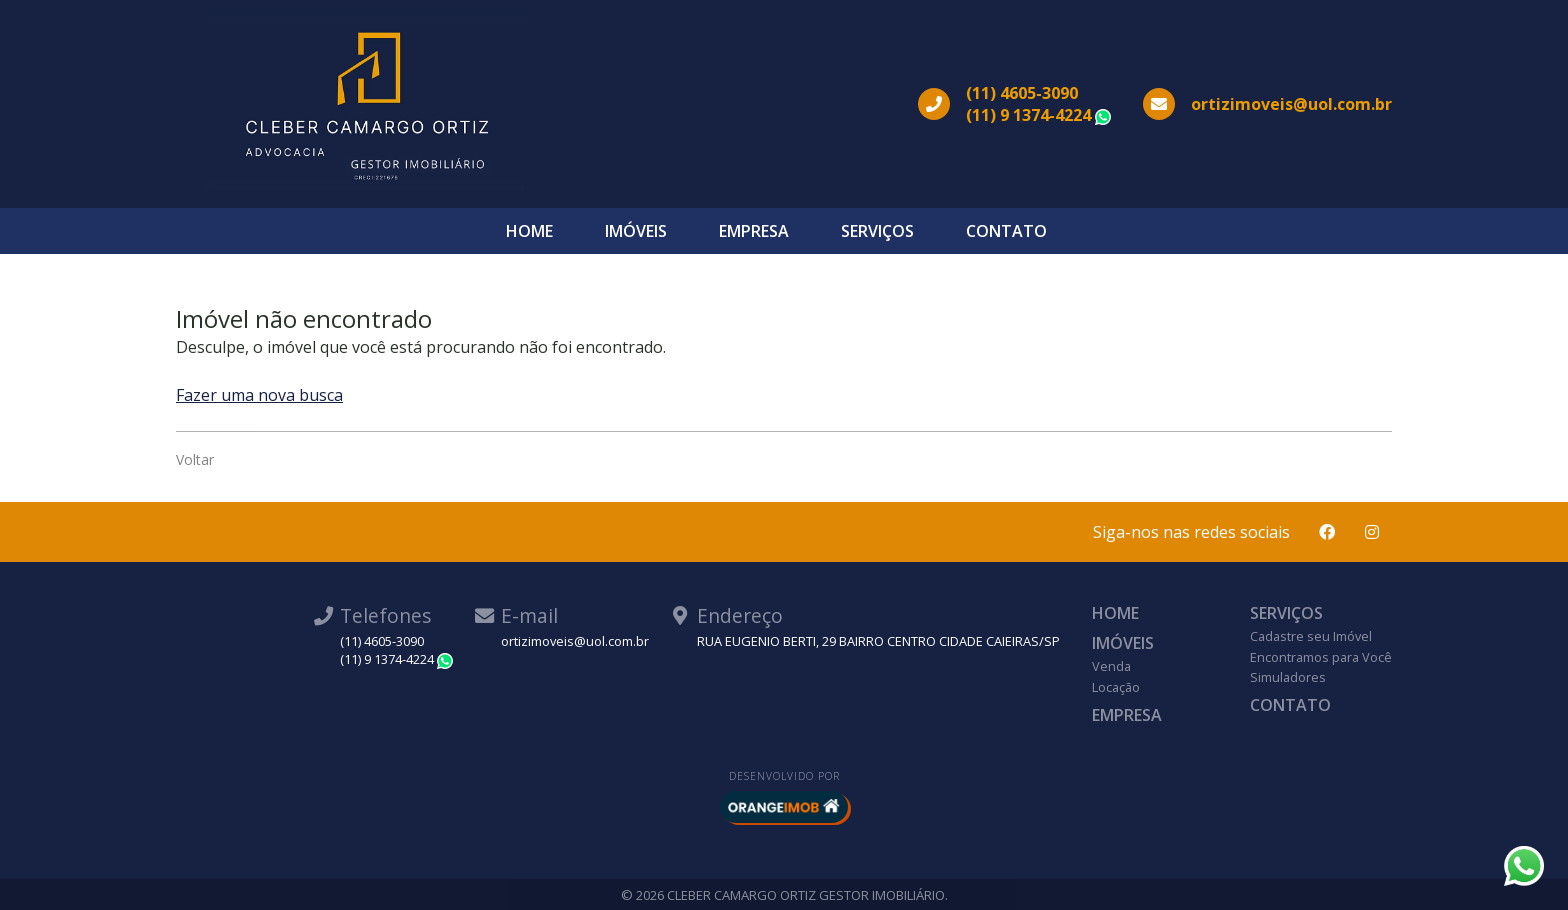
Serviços (877, 231)
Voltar (195, 459)
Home (529, 231)
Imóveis (636, 231)
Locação (1116, 687)
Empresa (754, 231)
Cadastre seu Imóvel (1311, 636)
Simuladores (1288, 677)
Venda (1111, 666)
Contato (1006, 231)
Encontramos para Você (1321, 657)
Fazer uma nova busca (259, 395)
